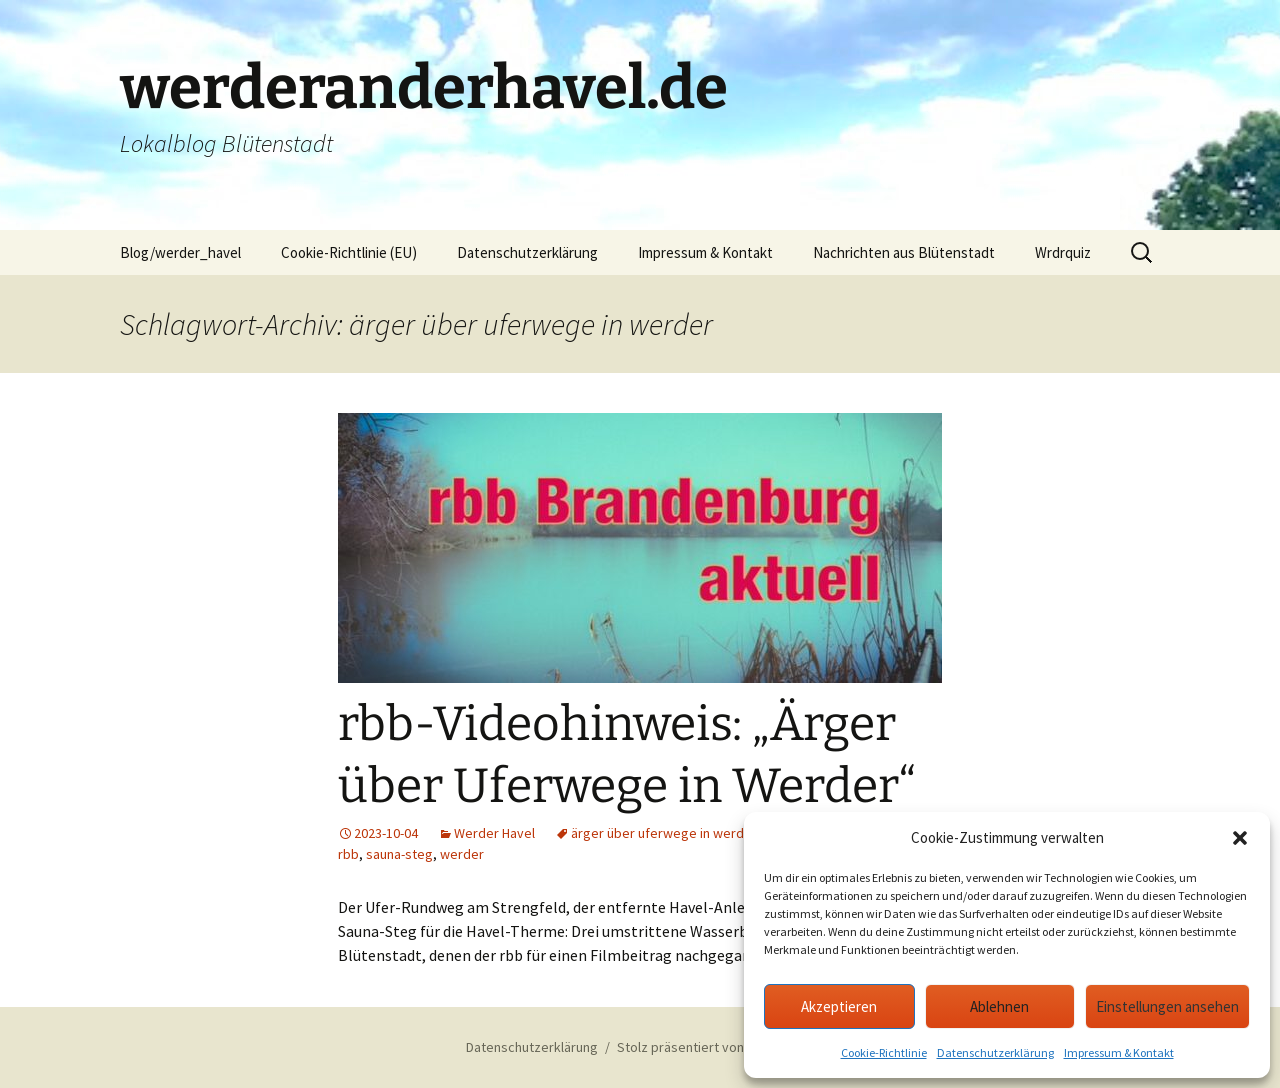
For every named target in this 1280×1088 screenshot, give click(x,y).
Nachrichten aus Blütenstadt (904, 252)
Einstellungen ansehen (1167, 1006)
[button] (1240, 838)
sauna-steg (399, 854)
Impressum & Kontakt (1119, 1052)
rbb (348, 854)
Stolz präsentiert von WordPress (715, 1047)
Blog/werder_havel (180, 252)
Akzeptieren (839, 1006)
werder (462, 854)
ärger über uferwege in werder (663, 833)
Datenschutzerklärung (995, 1052)
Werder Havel (494, 833)
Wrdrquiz (1063, 252)
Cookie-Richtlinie (884, 1052)
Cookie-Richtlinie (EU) (349, 252)
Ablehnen (999, 1006)
